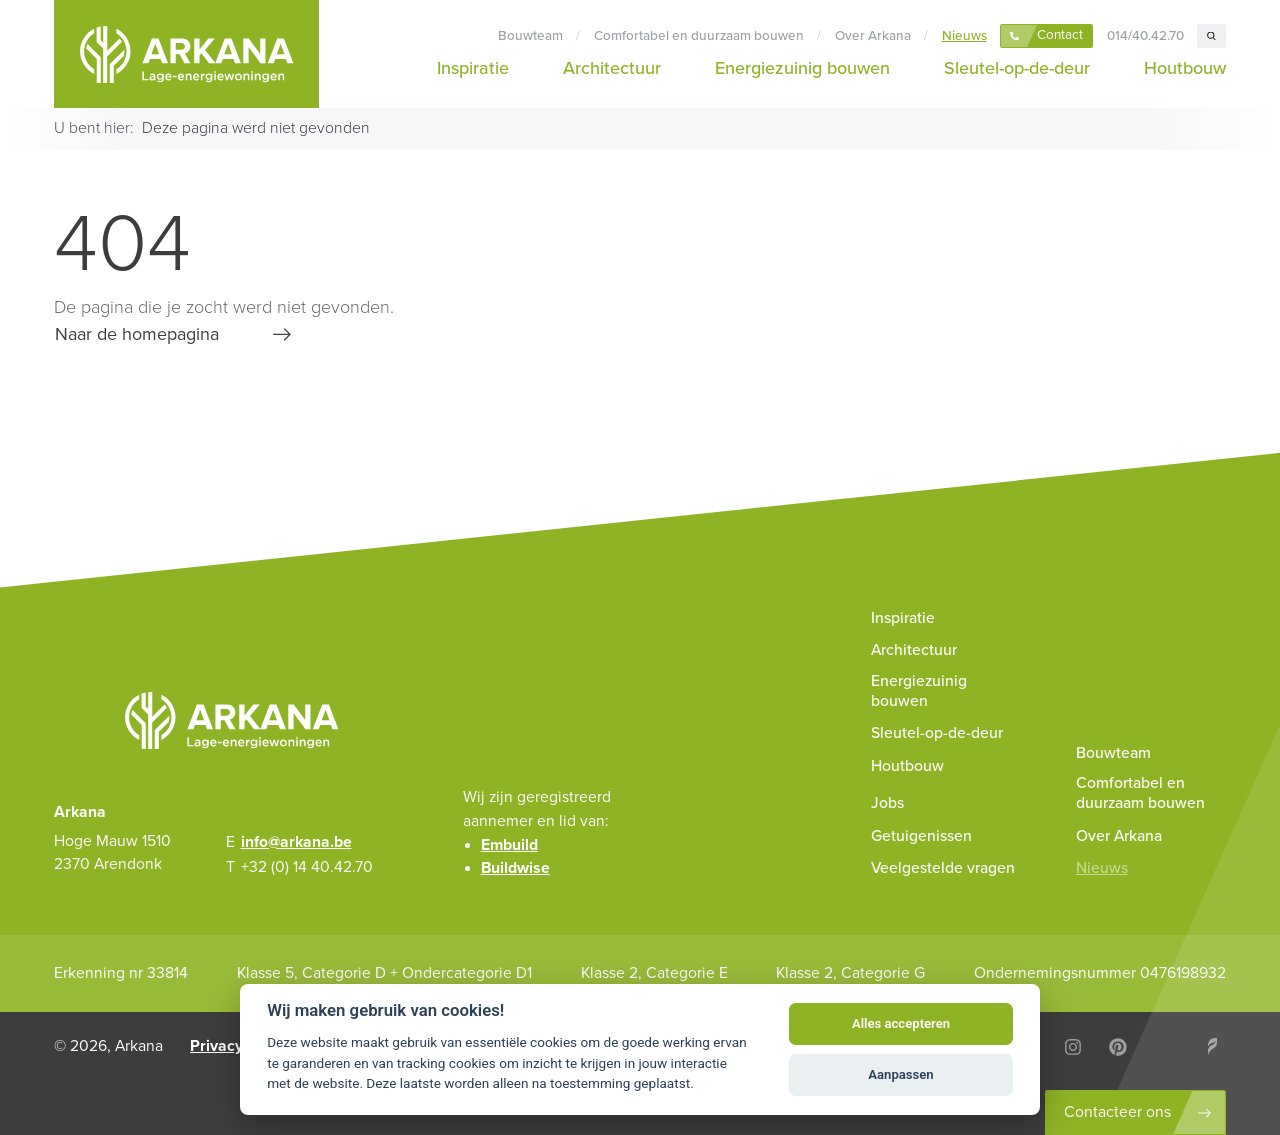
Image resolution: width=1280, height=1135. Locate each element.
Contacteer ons (1117, 1112)
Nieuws (964, 36)
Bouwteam (530, 36)
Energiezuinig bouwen (802, 68)
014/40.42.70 (1145, 36)
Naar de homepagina (137, 334)
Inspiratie (473, 68)
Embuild (509, 845)
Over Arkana (873, 36)
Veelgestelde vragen (943, 868)
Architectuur (612, 68)
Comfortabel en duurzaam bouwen (699, 36)
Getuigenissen (921, 836)
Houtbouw (1185, 68)
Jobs (887, 803)
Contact (1060, 35)
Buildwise (515, 868)
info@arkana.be (296, 842)
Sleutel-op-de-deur (1017, 68)
